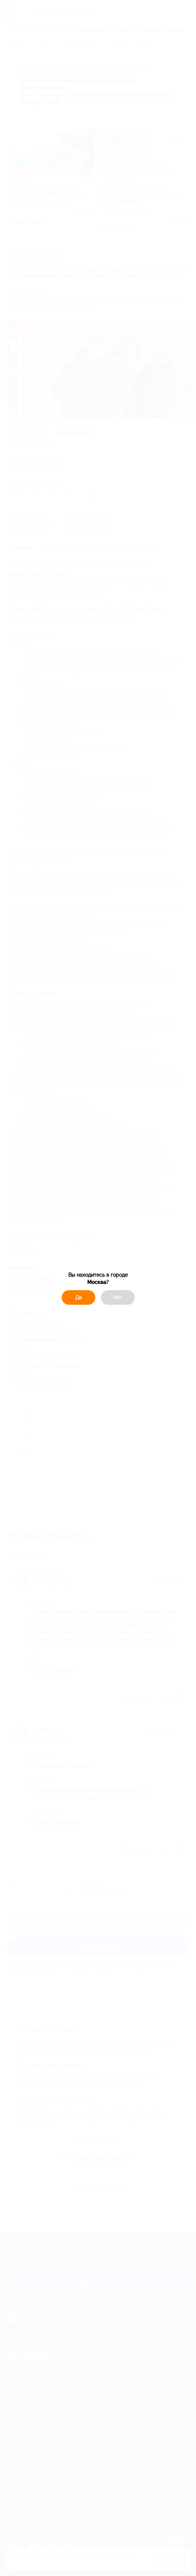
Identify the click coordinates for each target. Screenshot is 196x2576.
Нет (117, 1297)
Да (78, 1297)
